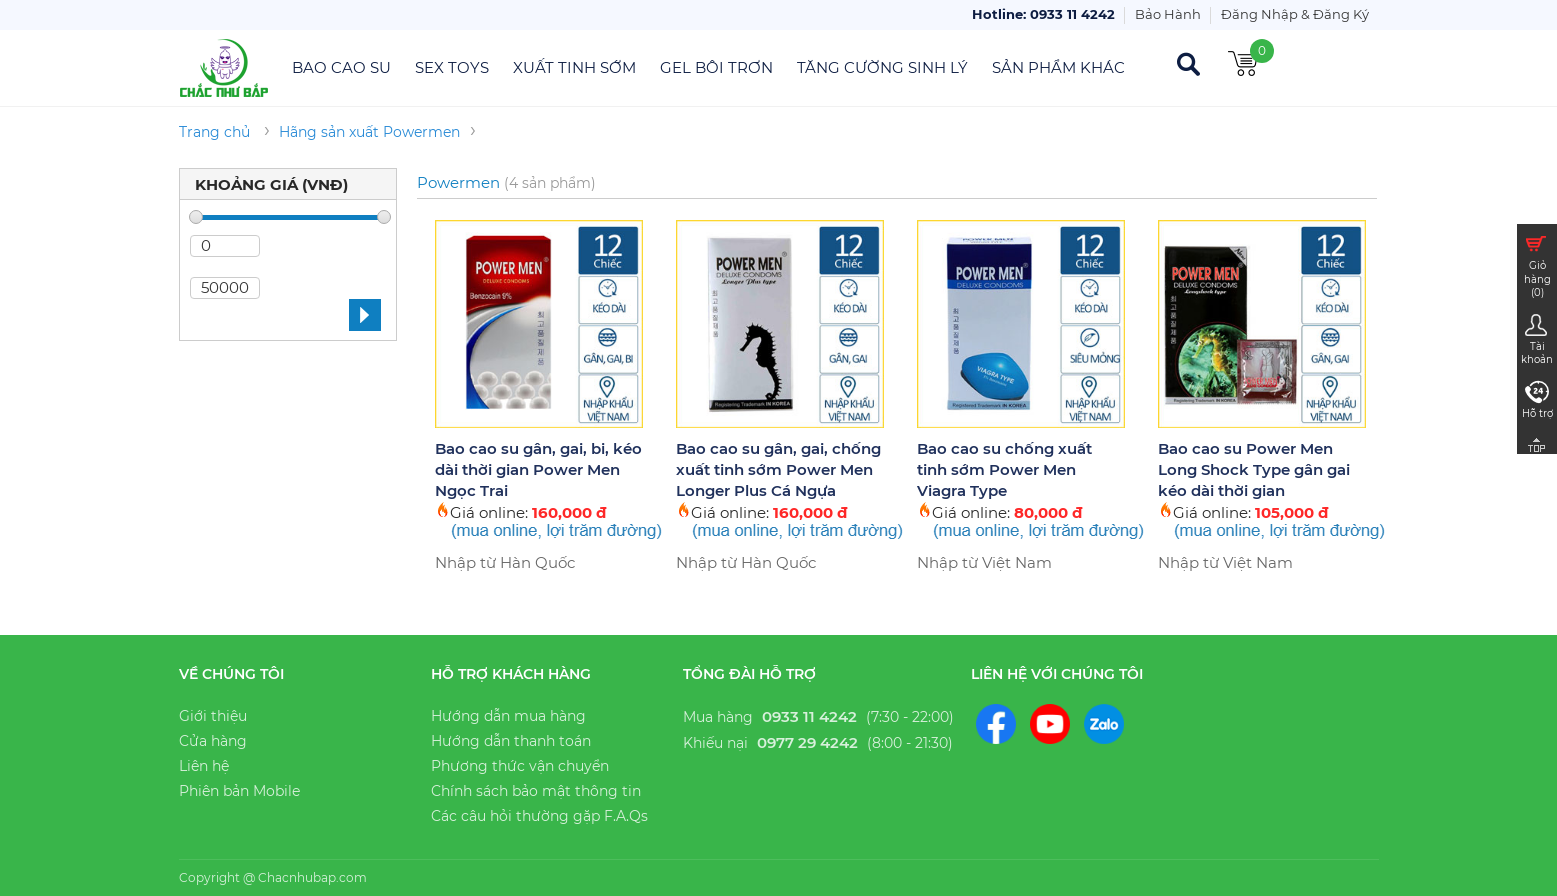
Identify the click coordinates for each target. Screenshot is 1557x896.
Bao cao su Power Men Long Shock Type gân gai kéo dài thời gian (1254, 469)
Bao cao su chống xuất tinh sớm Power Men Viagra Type (1004, 469)
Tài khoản (1536, 338)
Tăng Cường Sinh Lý (882, 67)
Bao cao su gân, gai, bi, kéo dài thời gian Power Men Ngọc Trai (538, 469)
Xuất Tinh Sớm (574, 67)
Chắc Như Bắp (224, 68)
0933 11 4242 (809, 716)
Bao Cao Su (341, 67)
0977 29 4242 (807, 742)
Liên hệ (204, 766)
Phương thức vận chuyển (520, 766)
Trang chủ (214, 132)
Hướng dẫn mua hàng (508, 716)
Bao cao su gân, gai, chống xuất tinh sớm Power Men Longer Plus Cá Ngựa (778, 469)
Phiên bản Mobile (239, 791)
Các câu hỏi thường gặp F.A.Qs (539, 816)
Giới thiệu (213, 716)
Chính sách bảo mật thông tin (536, 791)
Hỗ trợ (1537, 398)
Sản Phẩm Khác (1058, 67)
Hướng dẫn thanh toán (511, 741)
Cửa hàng (213, 741)
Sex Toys (452, 67)
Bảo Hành (1168, 14)
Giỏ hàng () (1536, 264)
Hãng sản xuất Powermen (369, 132)
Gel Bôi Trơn (716, 67)
